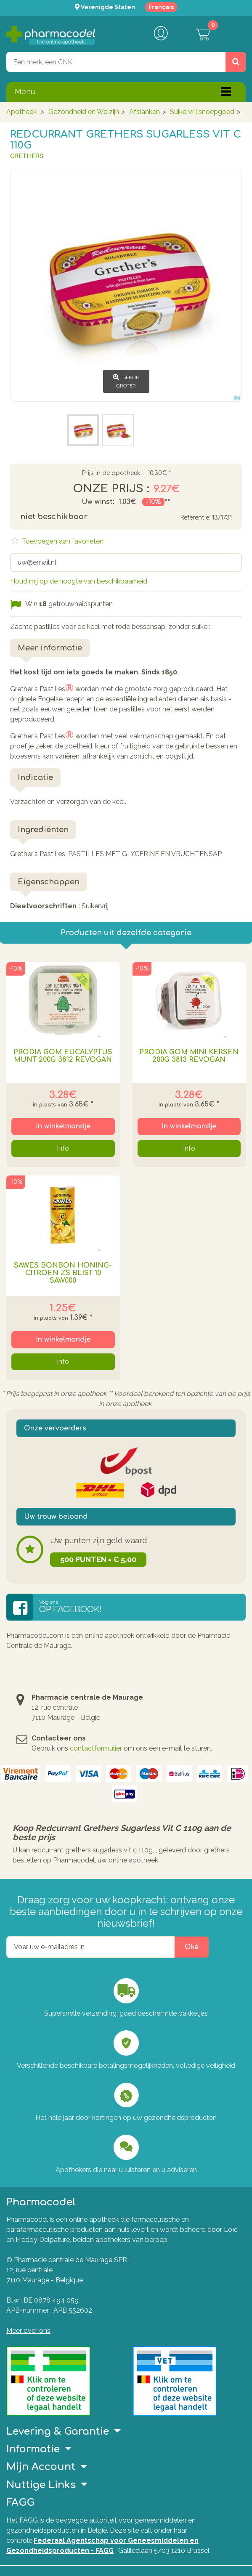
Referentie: (195, 518)
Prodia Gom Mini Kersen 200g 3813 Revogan (189, 1056)
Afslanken (144, 112)
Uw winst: (98, 502)
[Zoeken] (235, 62)
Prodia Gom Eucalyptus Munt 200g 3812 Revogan (62, 1056)
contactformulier (96, 1748)
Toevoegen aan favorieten (61, 541)
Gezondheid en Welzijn (83, 112)
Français (161, 7)
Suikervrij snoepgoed (202, 112)
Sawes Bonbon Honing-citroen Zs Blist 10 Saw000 (63, 1273)
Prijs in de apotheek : (112, 473)
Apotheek (21, 112)
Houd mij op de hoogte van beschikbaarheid (78, 581)
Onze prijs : (111, 489)
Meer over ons (28, 2331)
